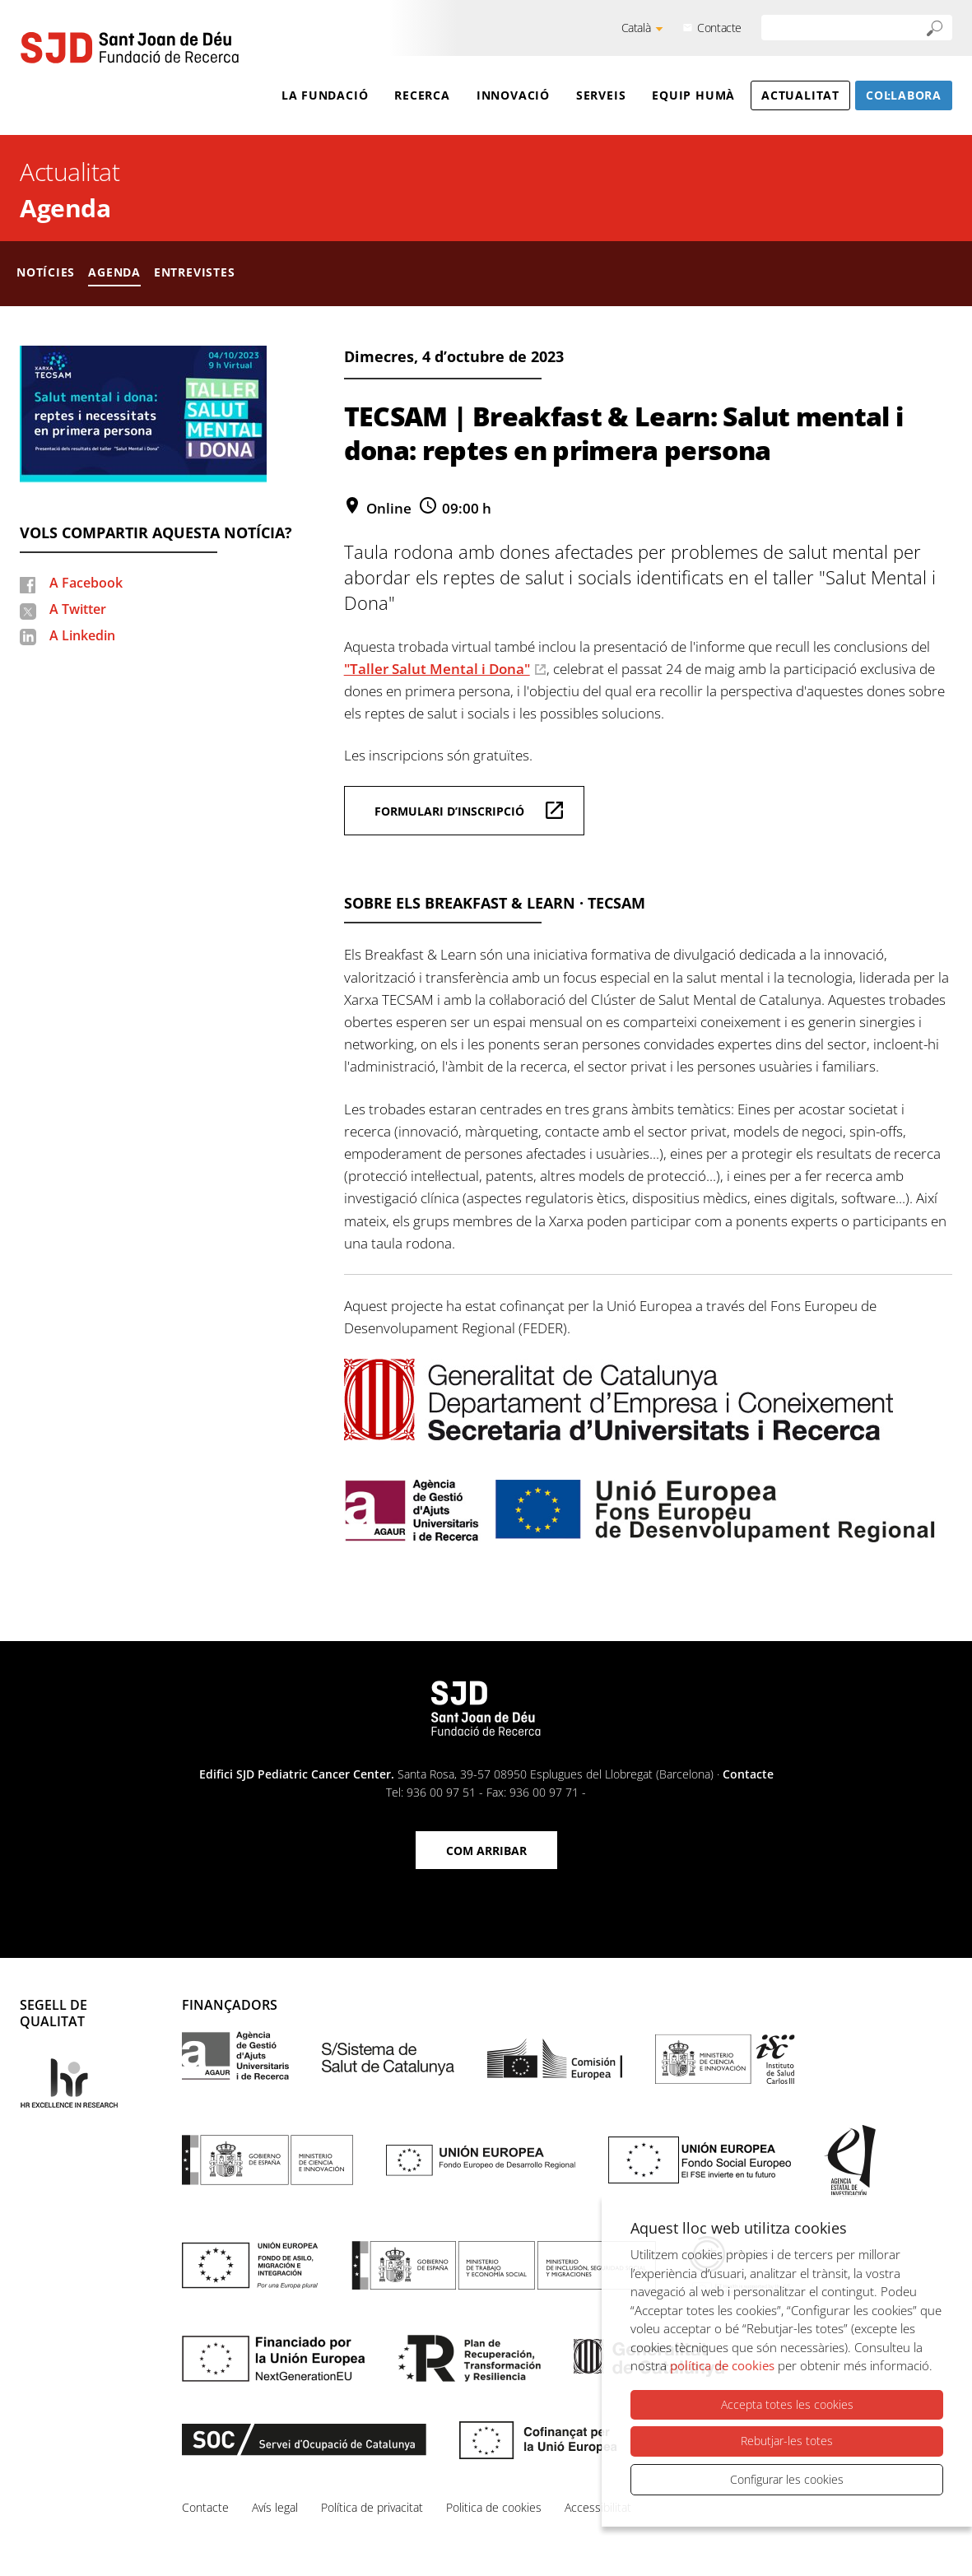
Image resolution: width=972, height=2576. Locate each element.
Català (636, 27)
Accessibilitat (598, 2507)
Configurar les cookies (787, 2479)
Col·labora (904, 95)
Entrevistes (194, 272)
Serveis (601, 95)
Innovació (513, 95)
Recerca (421, 95)
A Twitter (77, 609)
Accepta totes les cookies (787, 2405)
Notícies (45, 272)
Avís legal (275, 2507)
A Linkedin (82, 635)
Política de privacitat (372, 2507)
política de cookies (722, 2366)
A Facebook (86, 583)
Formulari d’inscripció (449, 811)
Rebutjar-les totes (787, 2441)
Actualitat (800, 95)
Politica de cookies (494, 2507)
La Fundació (325, 95)
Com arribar (486, 1850)
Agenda (65, 208)
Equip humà (693, 95)
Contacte (719, 27)
